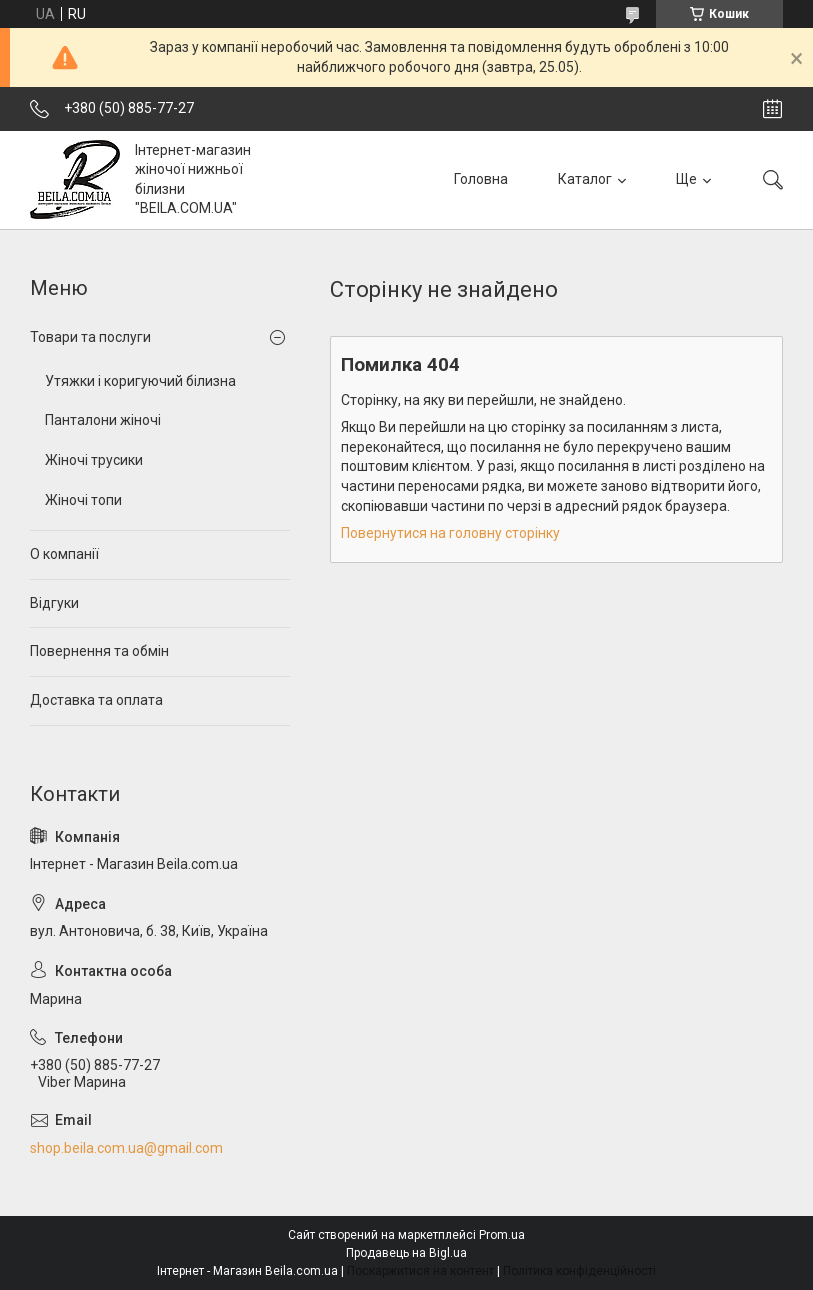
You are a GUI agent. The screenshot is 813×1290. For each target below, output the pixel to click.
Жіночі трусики (94, 460)
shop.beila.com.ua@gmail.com (126, 1148)
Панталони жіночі (103, 420)
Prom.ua (502, 1235)
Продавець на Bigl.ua (406, 1253)
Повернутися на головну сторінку (450, 533)
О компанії (64, 554)
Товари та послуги (90, 337)
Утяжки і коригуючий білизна (140, 381)
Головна (481, 179)
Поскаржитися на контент (420, 1271)
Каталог (585, 179)
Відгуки (54, 603)
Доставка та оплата (96, 700)
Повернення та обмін (99, 651)
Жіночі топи (83, 500)
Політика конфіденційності (579, 1271)
